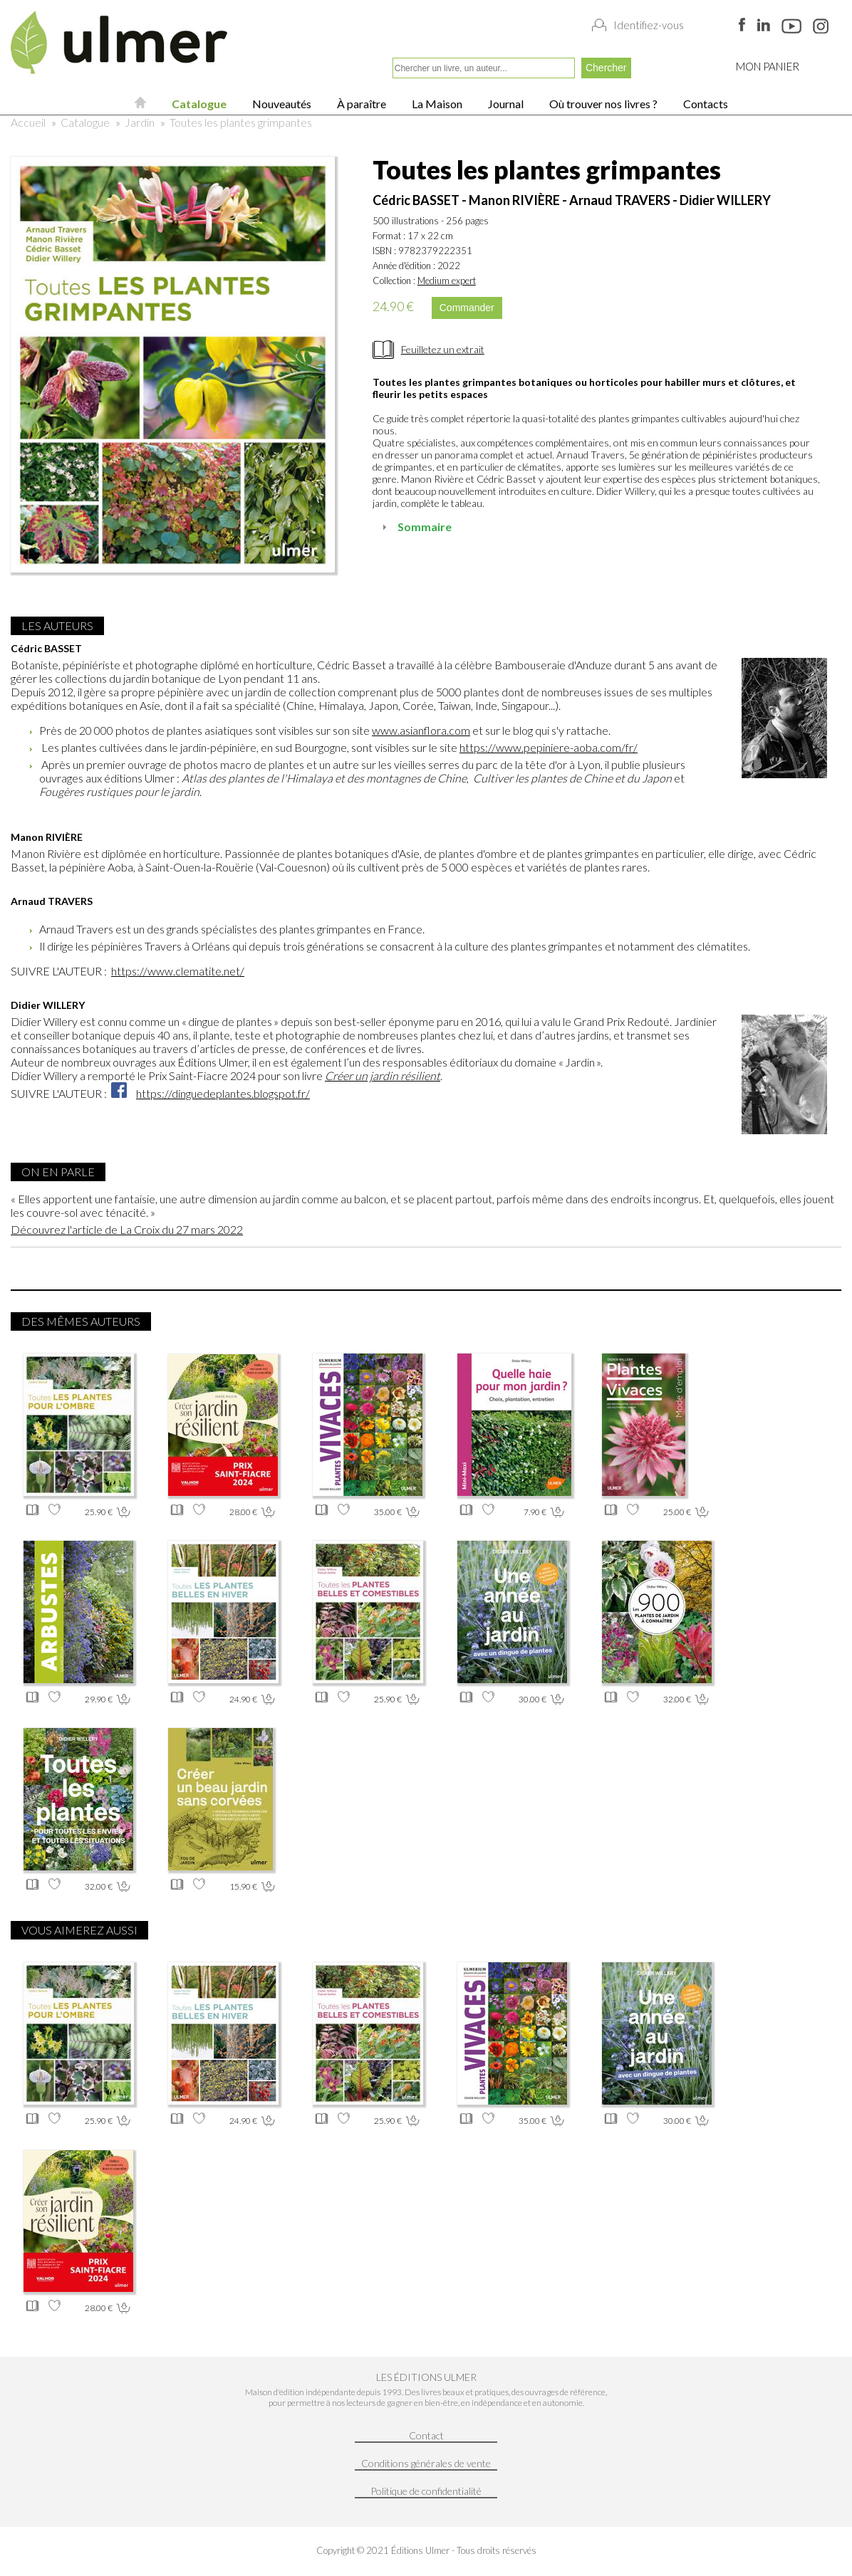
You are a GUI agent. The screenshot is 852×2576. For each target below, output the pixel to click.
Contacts (704, 103)
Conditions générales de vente (426, 2463)
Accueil (28, 122)
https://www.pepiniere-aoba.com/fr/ (548, 747)
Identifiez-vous (648, 25)
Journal (505, 103)
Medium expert (446, 280)
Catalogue (198, 103)
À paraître (360, 103)
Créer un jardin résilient (382, 1075)
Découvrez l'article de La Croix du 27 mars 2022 (127, 1229)
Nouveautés (280, 103)
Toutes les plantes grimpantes (241, 122)
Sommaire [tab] (415, 526)
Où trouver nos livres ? (602, 103)
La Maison (436, 103)
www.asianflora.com (421, 730)
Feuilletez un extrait (442, 349)
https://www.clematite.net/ (177, 971)
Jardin (140, 122)
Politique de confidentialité (426, 2491)
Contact (426, 2435)
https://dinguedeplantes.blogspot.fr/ (223, 1093)
